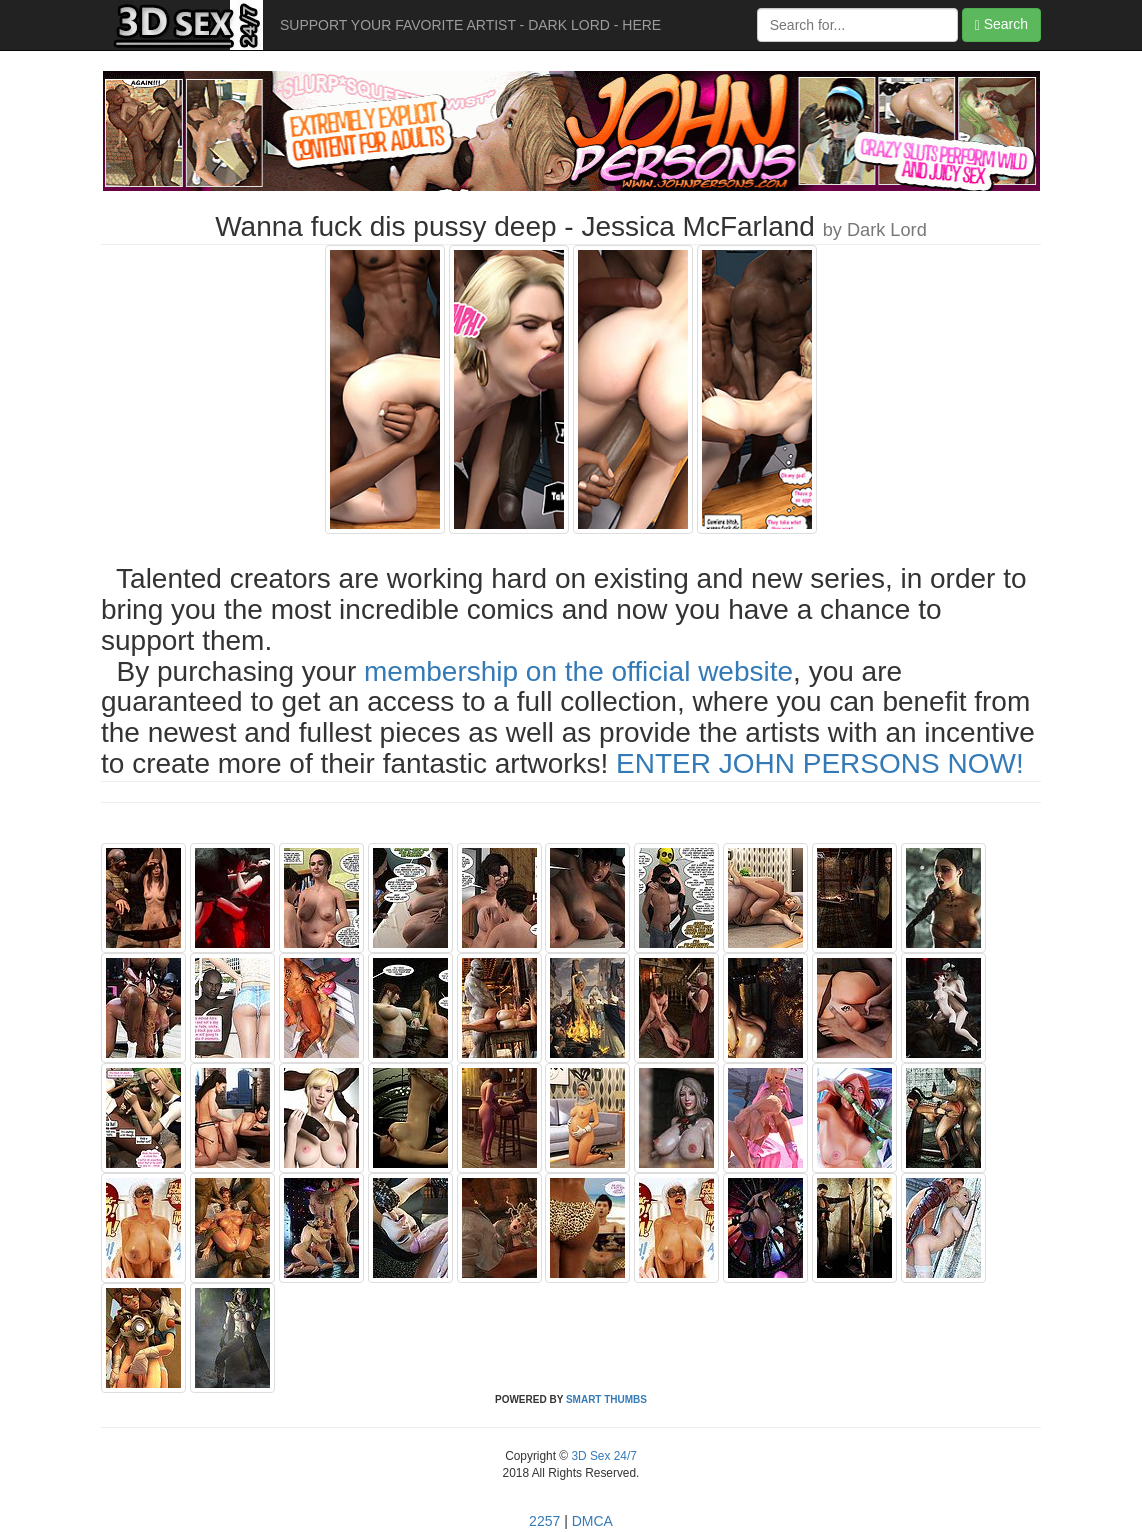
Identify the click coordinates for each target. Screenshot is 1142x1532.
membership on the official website (578, 671)
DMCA (592, 1521)
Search (1001, 24)
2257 (544, 1521)
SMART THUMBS (606, 1399)
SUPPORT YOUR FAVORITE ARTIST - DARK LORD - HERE (470, 25)
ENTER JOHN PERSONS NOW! (820, 763)
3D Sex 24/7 (602, 1456)
